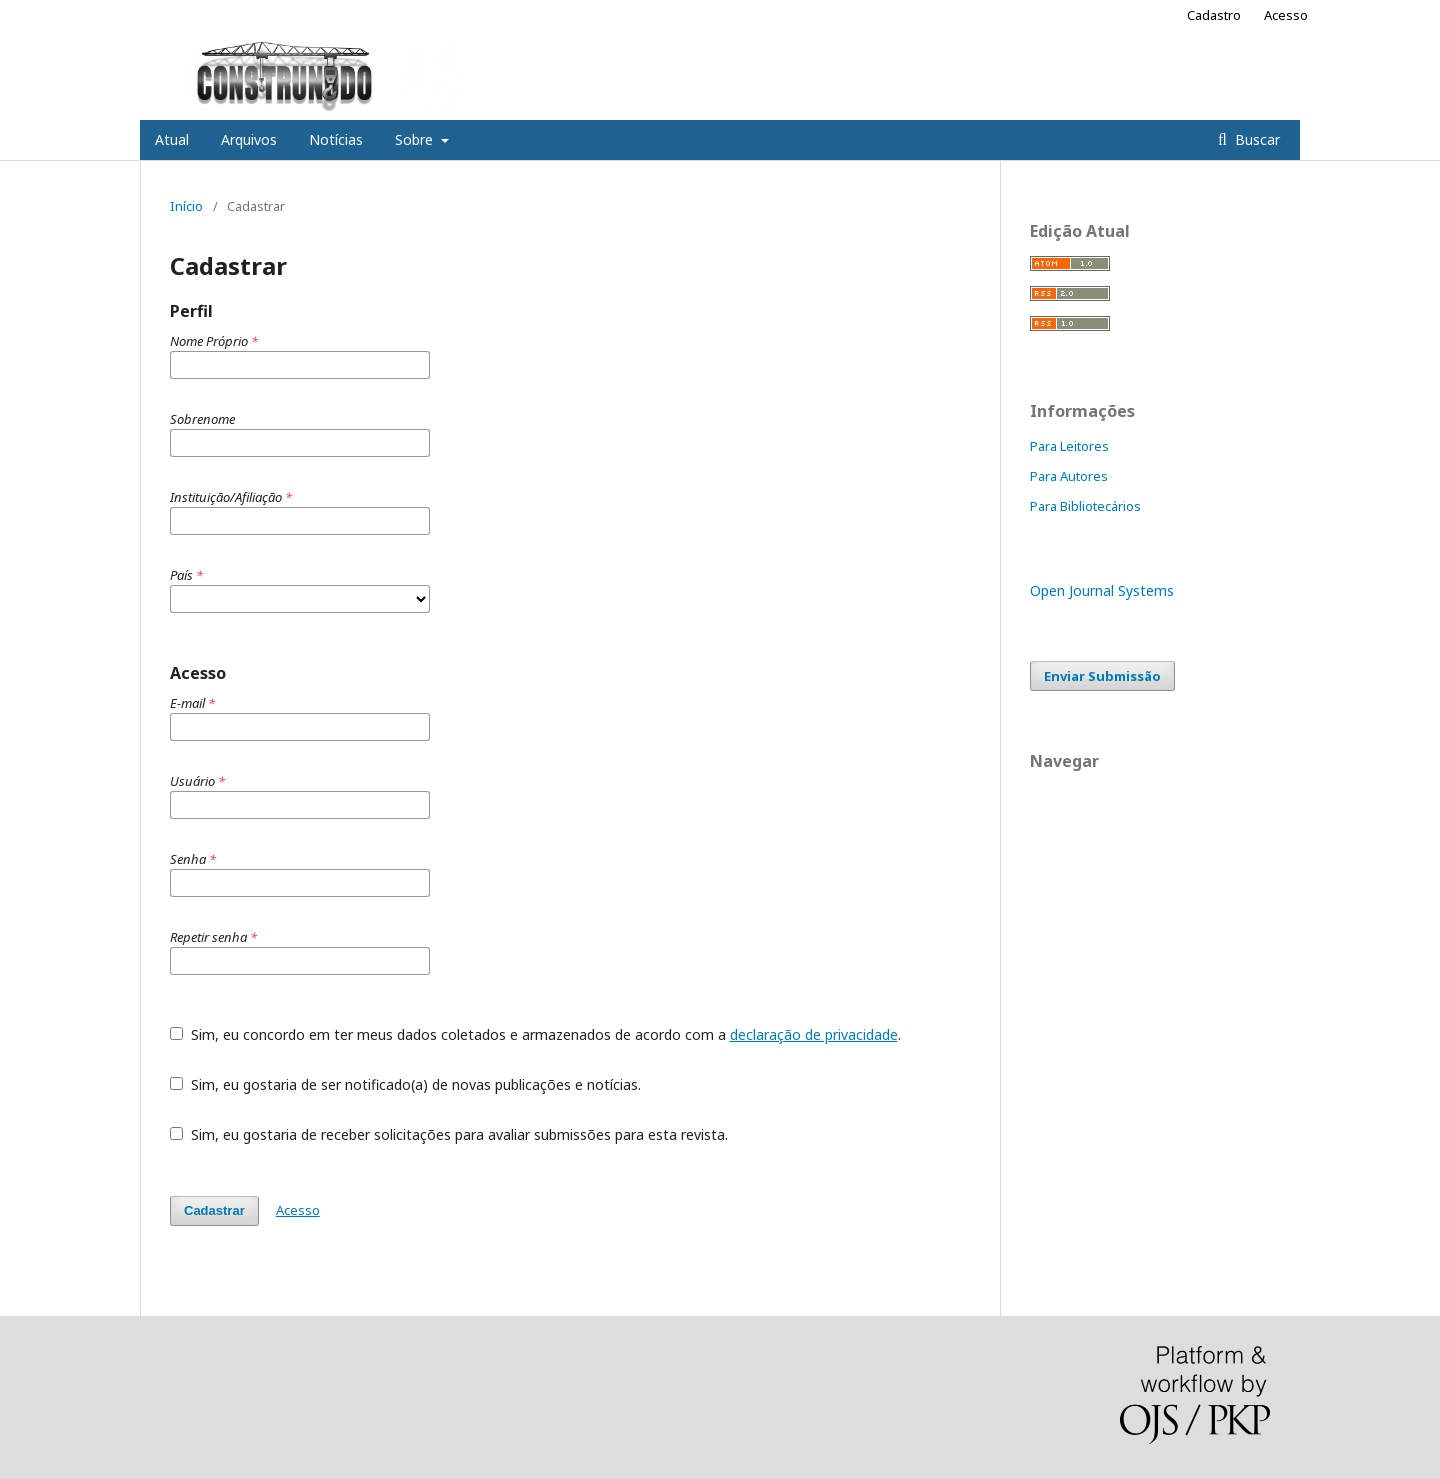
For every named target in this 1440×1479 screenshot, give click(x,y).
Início (186, 206)
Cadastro (1214, 15)
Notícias (336, 139)
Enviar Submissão (1102, 676)
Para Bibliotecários (1085, 506)
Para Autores (1069, 476)
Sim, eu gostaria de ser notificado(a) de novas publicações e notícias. (405, 1084)
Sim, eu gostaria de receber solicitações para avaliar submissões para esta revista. (449, 1134)
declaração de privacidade (814, 1034)
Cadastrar (214, 1210)
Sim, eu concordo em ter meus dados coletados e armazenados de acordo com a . (535, 1034)
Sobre (416, 139)
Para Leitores (1069, 446)
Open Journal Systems (1102, 590)
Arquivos (249, 139)
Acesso (1286, 15)
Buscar (1255, 139)
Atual (172, 139)
